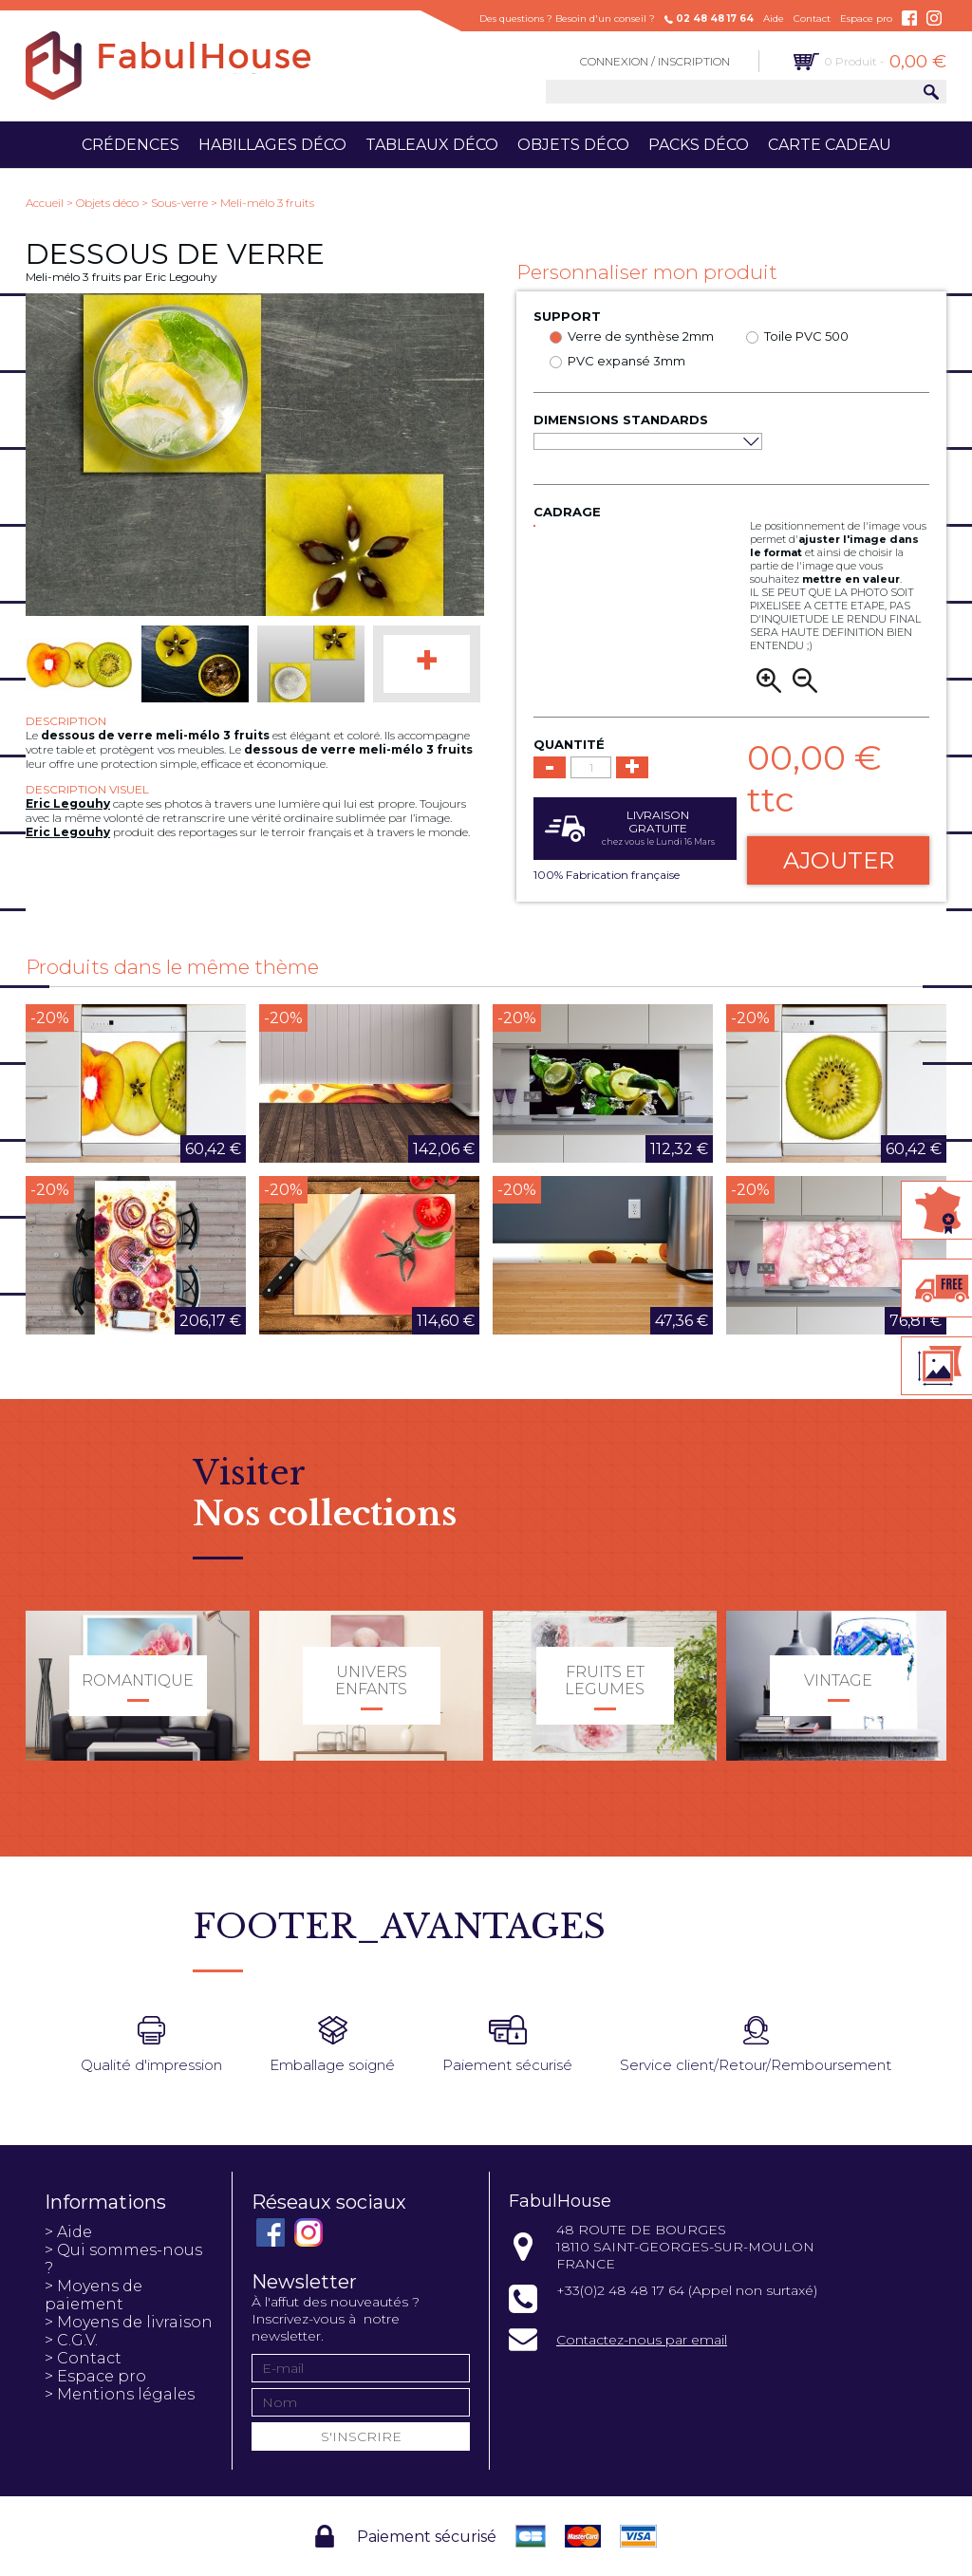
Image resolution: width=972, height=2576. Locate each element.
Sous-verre (179, 203)
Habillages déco (272, 145)
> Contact (83, 2358)
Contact (812, 18)
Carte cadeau (829, 145)
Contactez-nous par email (641, 2339)
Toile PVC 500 (806, 336)
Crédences (130, 145)
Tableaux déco (431, 145)
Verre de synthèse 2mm (641, 336)
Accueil (45, 203)
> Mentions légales (120, 2394)
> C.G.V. (71, 2340)
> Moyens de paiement (93, 2295)
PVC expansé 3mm (626, 360)
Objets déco (573, 145)
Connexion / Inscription (655, 61)
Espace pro (866, 18)
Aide (773, 18)
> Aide (68, 2232)
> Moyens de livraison (129, 2322)
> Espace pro (95, 2376)
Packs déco (698, 145)
